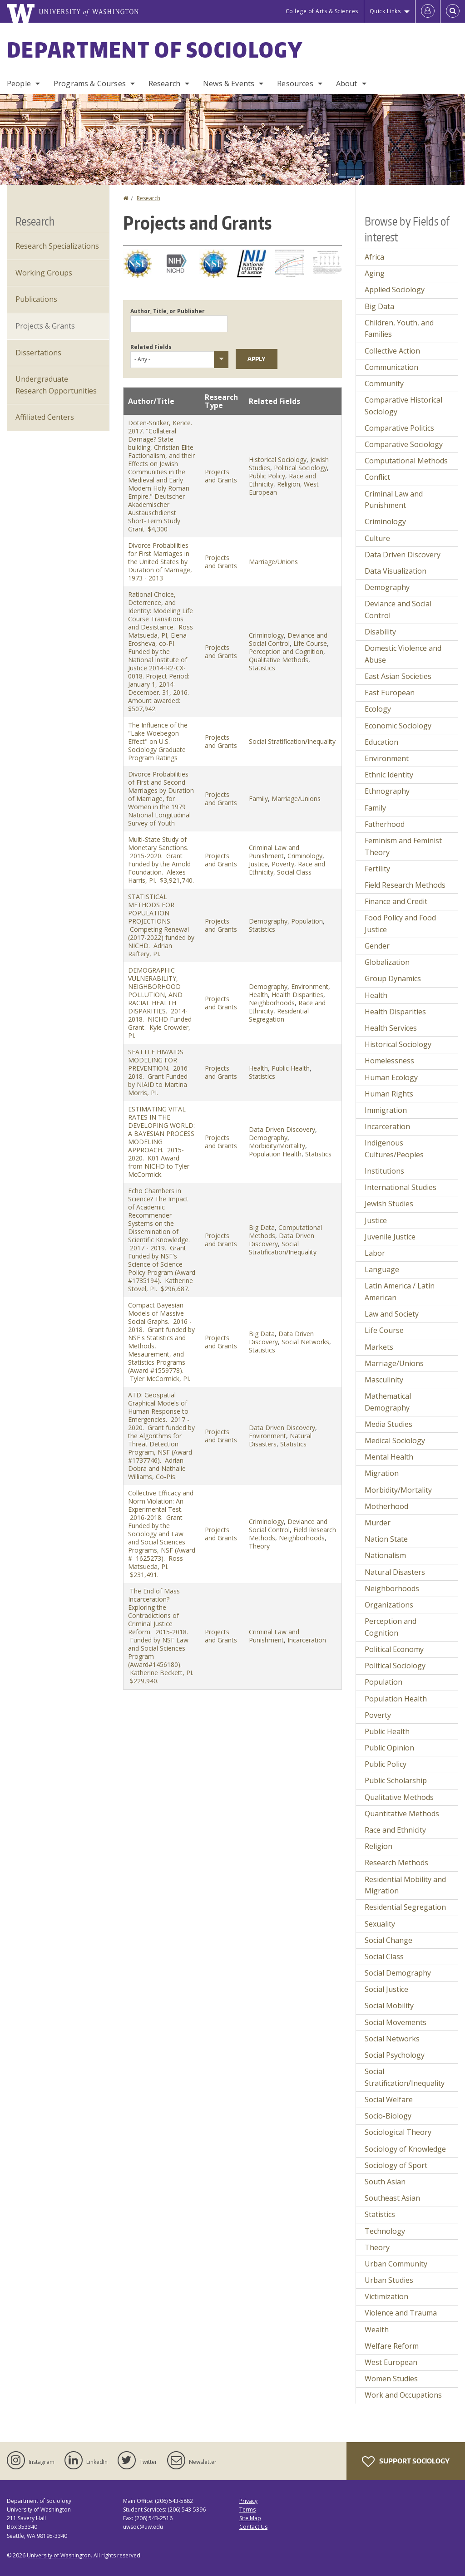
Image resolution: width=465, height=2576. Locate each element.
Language (382, 1269)
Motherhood (386, 1506)
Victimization (386, 2296)
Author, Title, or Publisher (167, 311)
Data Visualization (395, 571)
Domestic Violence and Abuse (403, 654)
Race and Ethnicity (395, 1830)
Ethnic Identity (389, 775)
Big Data (262, 1227)
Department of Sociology (155, 49)
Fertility (377, 869)
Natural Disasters (395, 1572)
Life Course (310, 643)
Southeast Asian (392, 2198)
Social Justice (386, 1989)
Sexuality (380, 1924)
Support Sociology (406, 2461)
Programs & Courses (90, 83)
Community (384, 383)
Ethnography (387, 791)
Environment (309, 986)
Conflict (377, 477)
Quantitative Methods (402, 1814)
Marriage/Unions (273, 561)
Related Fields (151, 347)
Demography (268, 921)
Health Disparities (297, 994)
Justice (258, 864)
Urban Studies (389, 2280)
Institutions (384, 1171)
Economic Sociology (398, 726)
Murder (378, 1523)
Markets (379, 1347)
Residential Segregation (279, 1015)
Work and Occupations (403, 2395)
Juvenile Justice (390, 1237)
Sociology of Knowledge (405, 2149)
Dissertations (38, 353)
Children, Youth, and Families (399, 328)
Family (258, 798)
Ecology (378, 709)
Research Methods (396, 1863)
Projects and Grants (221, 475)
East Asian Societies (398, 676)
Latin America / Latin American (400, 1292)
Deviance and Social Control (288, 639)
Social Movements (395, 2022)
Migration (382, 1473)
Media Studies (388, 1424)
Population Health (275, 1154)
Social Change (388, 1940)
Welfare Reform (392, 2346)
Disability (380, 632)
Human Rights (389, 1094)
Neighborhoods (272, 1002)
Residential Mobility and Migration (405, 1885)
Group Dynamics (393, 978)
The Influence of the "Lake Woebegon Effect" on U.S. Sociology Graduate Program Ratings (158, 741)
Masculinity (384, 1380)
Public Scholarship (396, 1780)
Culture (377, 538)
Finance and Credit (396, 901)
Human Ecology (391, 1077)
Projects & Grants (45, 326)
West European (391, 2362)
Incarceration (306, 1640)
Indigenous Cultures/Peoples (394, 1149)
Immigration (386, 1110)
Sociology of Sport (396, 2165)
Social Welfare (389, 2099)
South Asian (385, 2182)
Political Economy (394, 1649)
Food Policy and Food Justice (400, 923)
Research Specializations (57, 246)
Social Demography (398, 1973)
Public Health (291, 1068)
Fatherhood (385, 824)
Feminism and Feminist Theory (403, 846)
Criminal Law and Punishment (274, 851)
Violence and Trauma (401, 2313)
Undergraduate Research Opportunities (56, 385)
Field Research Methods (405, 885)
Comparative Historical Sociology (403, 406)
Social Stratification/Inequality (292, 741)
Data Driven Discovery (282, 1129)
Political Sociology (300, 467)
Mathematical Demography (388, 1402)
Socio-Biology (388, 2116)
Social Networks (305, 1341)
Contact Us (253, 2527)
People (19, 83)
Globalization (387, 962)
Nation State (386, 1539)
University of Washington (59, 2555)
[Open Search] (452, 11)
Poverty (283, 864)
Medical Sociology (395, 1440)
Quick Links (385, 11)
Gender (377, 946)
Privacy (248, 2501)
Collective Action (392, 351)
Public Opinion (389, 1748)
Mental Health (389, 1457)
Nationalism (385, 1555)
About (346, 83)
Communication (391, 367)
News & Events (228, 83)
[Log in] (428, 11)
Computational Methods (406, 461)
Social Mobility (389, 2006)
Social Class (294, 872)
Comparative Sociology (404, 444)
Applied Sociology (395, 290)
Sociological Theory (398, 2132)
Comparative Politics (399, 428)
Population (307, 921)
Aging (375, 273)
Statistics (262, 668)
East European (390, 693)
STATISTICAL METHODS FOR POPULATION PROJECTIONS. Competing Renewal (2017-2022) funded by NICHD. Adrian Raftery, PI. (161, 925)
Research (164, 83)
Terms (247, 2509)
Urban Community (396, 2264)
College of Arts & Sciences (322, 11)
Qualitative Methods (278, 659)
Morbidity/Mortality (277, 1145)
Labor (375, 1253)
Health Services (391, 1028)
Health (258, 994)
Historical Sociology (278, 459)
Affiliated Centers (44, 417)
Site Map (250, 2518)
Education (381, 742)
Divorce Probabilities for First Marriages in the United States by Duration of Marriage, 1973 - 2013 (160, 561)
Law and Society (392, 1314)
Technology (385, 2231)
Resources (295, 83)
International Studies (400, 1187)
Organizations (389, 1605)
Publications (36, 299)
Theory (259, 1546)
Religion (288, 484)
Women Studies (391, 2379)
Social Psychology (395, 2055)
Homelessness (389, 1061)
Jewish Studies (389, 1204)
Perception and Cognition (286, 651)
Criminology (266, 635)
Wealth (377, 2330)
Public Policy (267, 476)
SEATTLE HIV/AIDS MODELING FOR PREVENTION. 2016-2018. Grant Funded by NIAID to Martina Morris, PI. (159, 1072)
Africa (374, 257)
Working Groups (43, 273)
